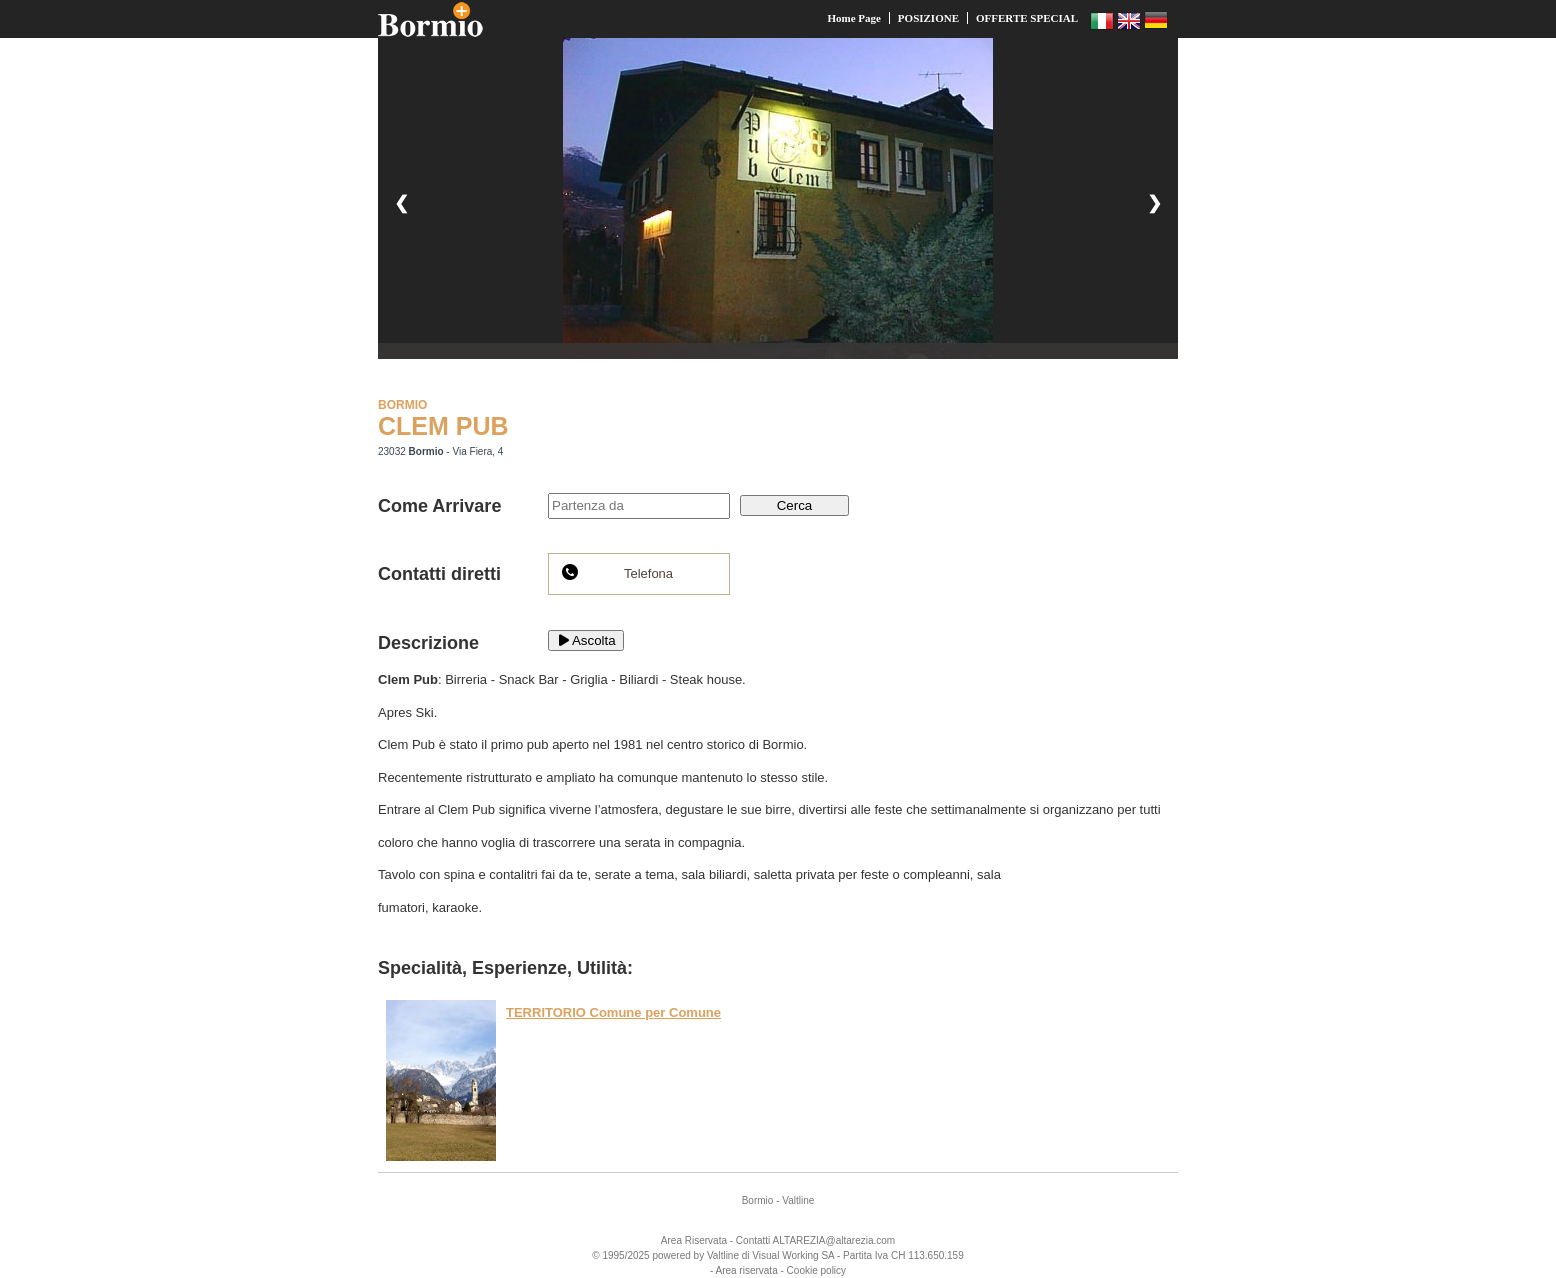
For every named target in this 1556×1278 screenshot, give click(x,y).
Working (800, 1255)
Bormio (758, 1200)
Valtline (798, 1200)
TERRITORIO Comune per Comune (613, 1012)
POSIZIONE (928, 18)
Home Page (853, 18)
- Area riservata (744, 1270)
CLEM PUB (443, 426)
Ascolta (586, 640)
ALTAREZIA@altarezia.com (834, 1240)
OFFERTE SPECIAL (1027, 18)
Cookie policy (816, 1270)
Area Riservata (694, 1240)
